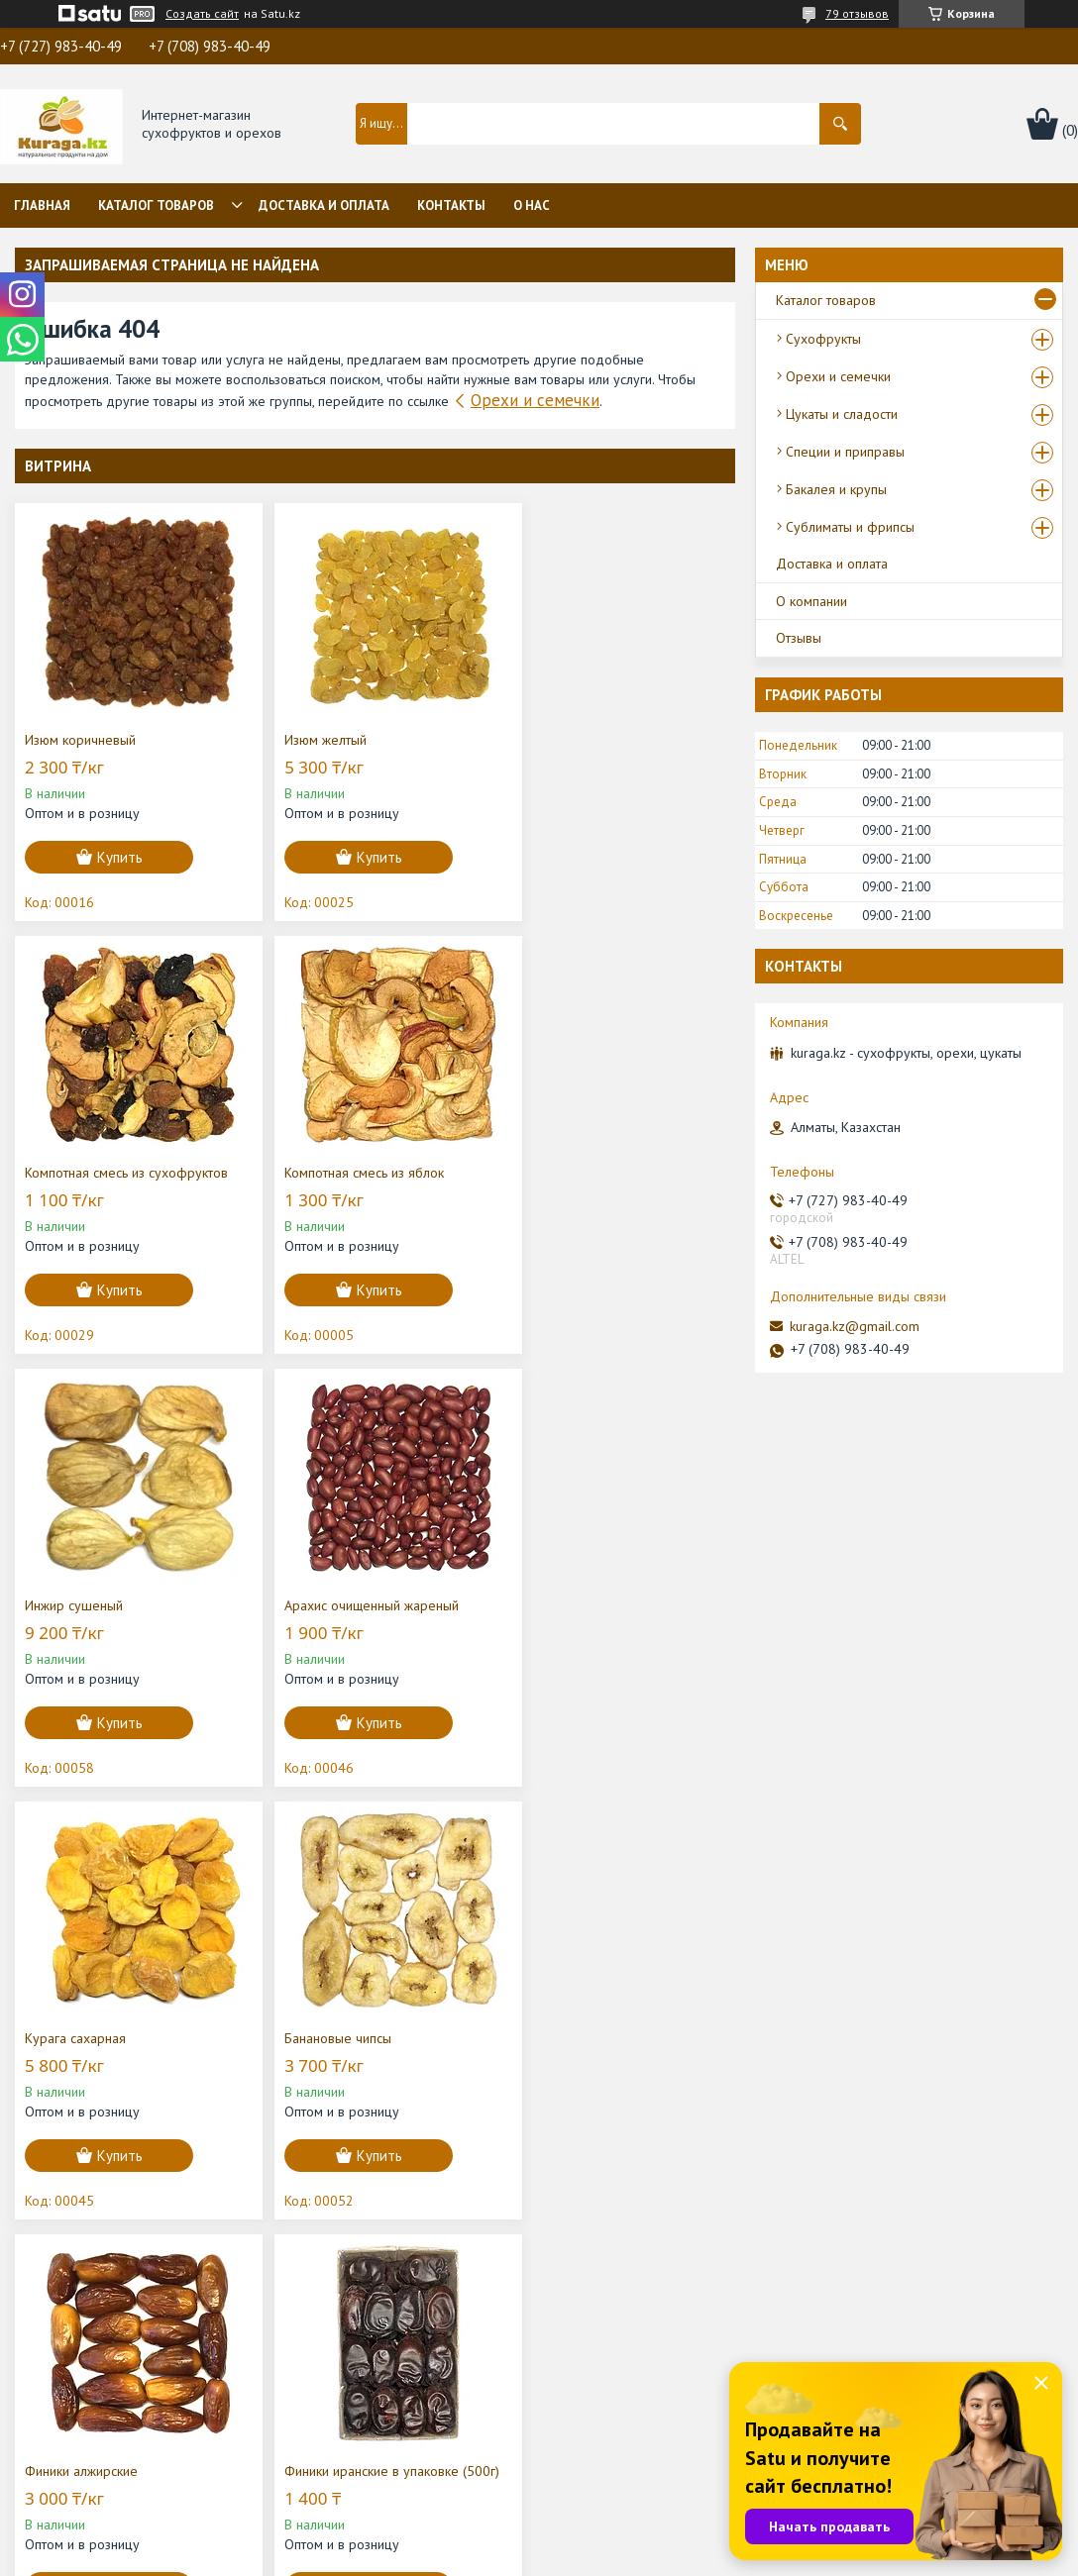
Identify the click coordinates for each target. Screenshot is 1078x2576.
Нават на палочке (566, 2038)
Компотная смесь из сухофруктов (614, 740)
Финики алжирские (569, 1605)
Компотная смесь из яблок (104, 1173)
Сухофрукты (823, 339)
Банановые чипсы (322, 1605)
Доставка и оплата (324, 205)
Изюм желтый (310, 740)
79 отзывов (857, 13)
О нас (531, 205)
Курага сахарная (75, 1605)
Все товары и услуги (652, 2264)
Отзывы (798, 638)
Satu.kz (625, 2538)
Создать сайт (202, 14)
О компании (811, 601)
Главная (42, 205)
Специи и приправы (845, 452)
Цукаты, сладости (614, 2447)
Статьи (314, 2392)
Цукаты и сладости (842, 414)
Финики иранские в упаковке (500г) (112, 2047)
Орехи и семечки (535, 400)
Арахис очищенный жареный (600, 1173)
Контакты (451, 205)
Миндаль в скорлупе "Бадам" (356, 2038)
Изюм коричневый (80, 740)
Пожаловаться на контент (647, 2556)
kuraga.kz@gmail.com (854, 1326)
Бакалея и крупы (836, 489)
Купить (120, 857)
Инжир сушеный (318, 1173)
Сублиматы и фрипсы (850, 527)
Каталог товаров (156, 205)
